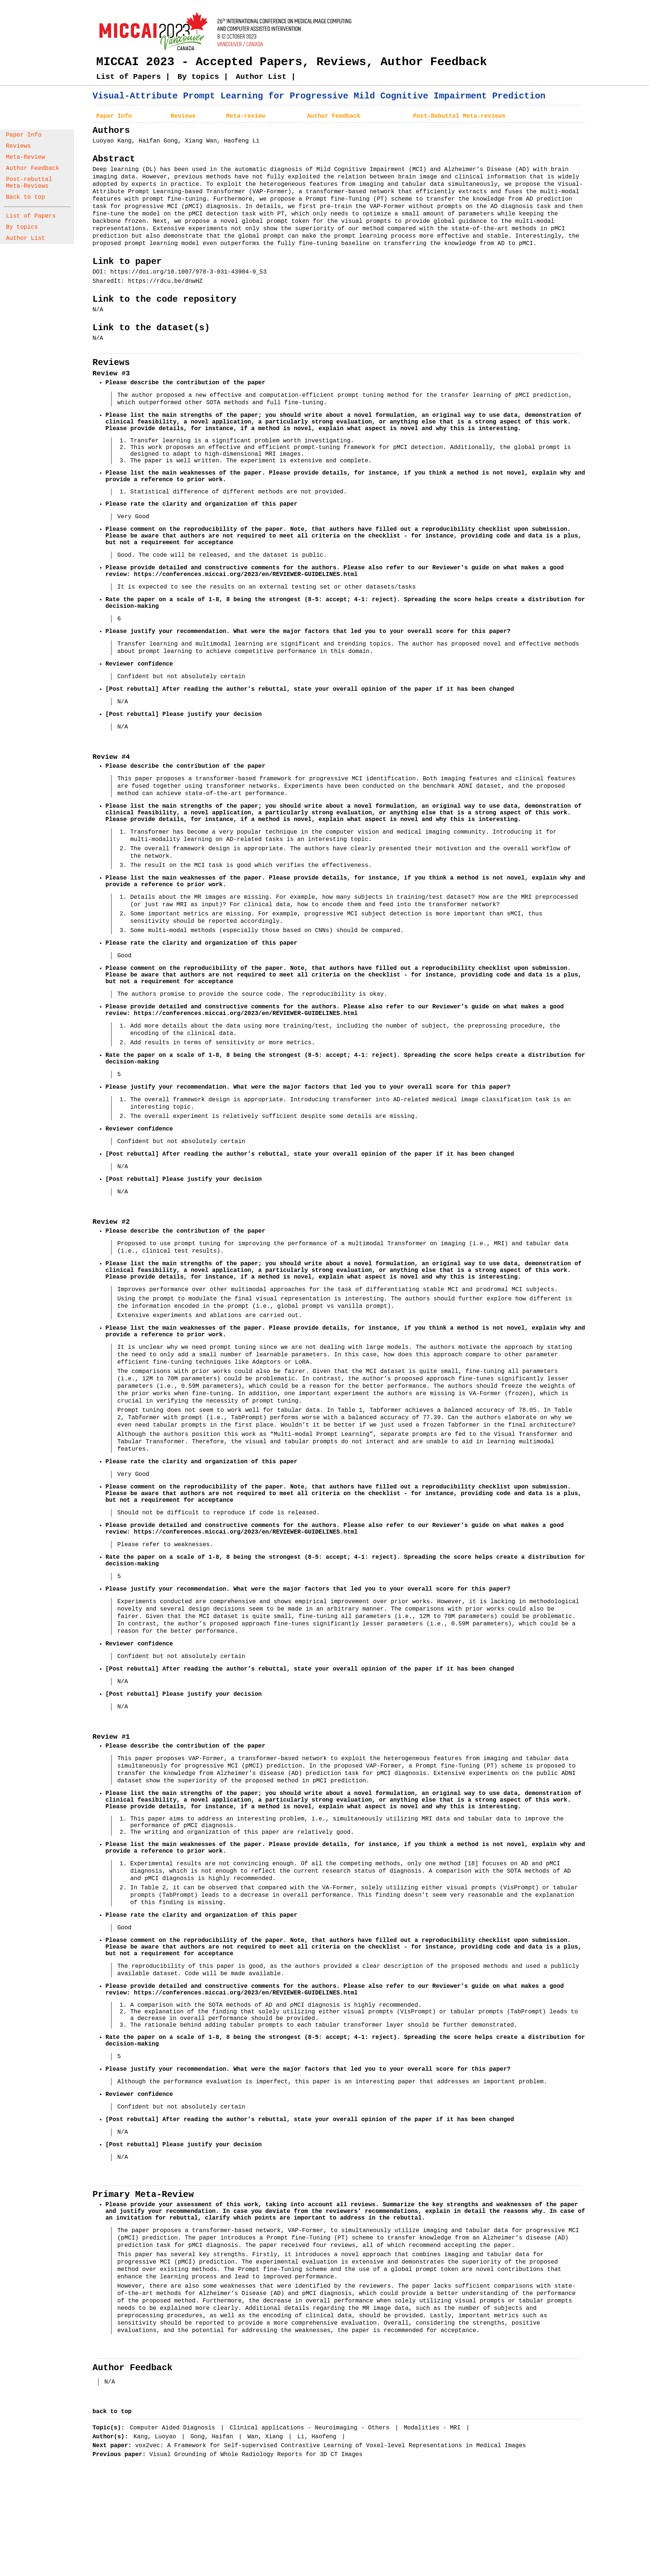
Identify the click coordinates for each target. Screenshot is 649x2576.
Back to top (25, 197)
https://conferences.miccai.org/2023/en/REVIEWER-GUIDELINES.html (246, 574)
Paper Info (23, 135)
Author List (25, 238)
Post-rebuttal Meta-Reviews (29, 183)
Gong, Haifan (214, 2436)
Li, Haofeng (318, 2436)
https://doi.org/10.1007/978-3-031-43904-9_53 (188, 272)
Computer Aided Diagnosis (174, 2428)
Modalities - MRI (434, 2428)
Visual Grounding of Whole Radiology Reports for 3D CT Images (256, 2454)
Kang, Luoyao (157, 2436)
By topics (22, 227)
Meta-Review (25, 157)
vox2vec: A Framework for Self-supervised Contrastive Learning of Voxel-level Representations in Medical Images (330, 2445)
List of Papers (31, 216)
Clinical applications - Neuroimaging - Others (311, 2428)
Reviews (18, 146)
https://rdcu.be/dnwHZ (165, 281)
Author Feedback (32, 168)
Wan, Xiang (267, 2436)
